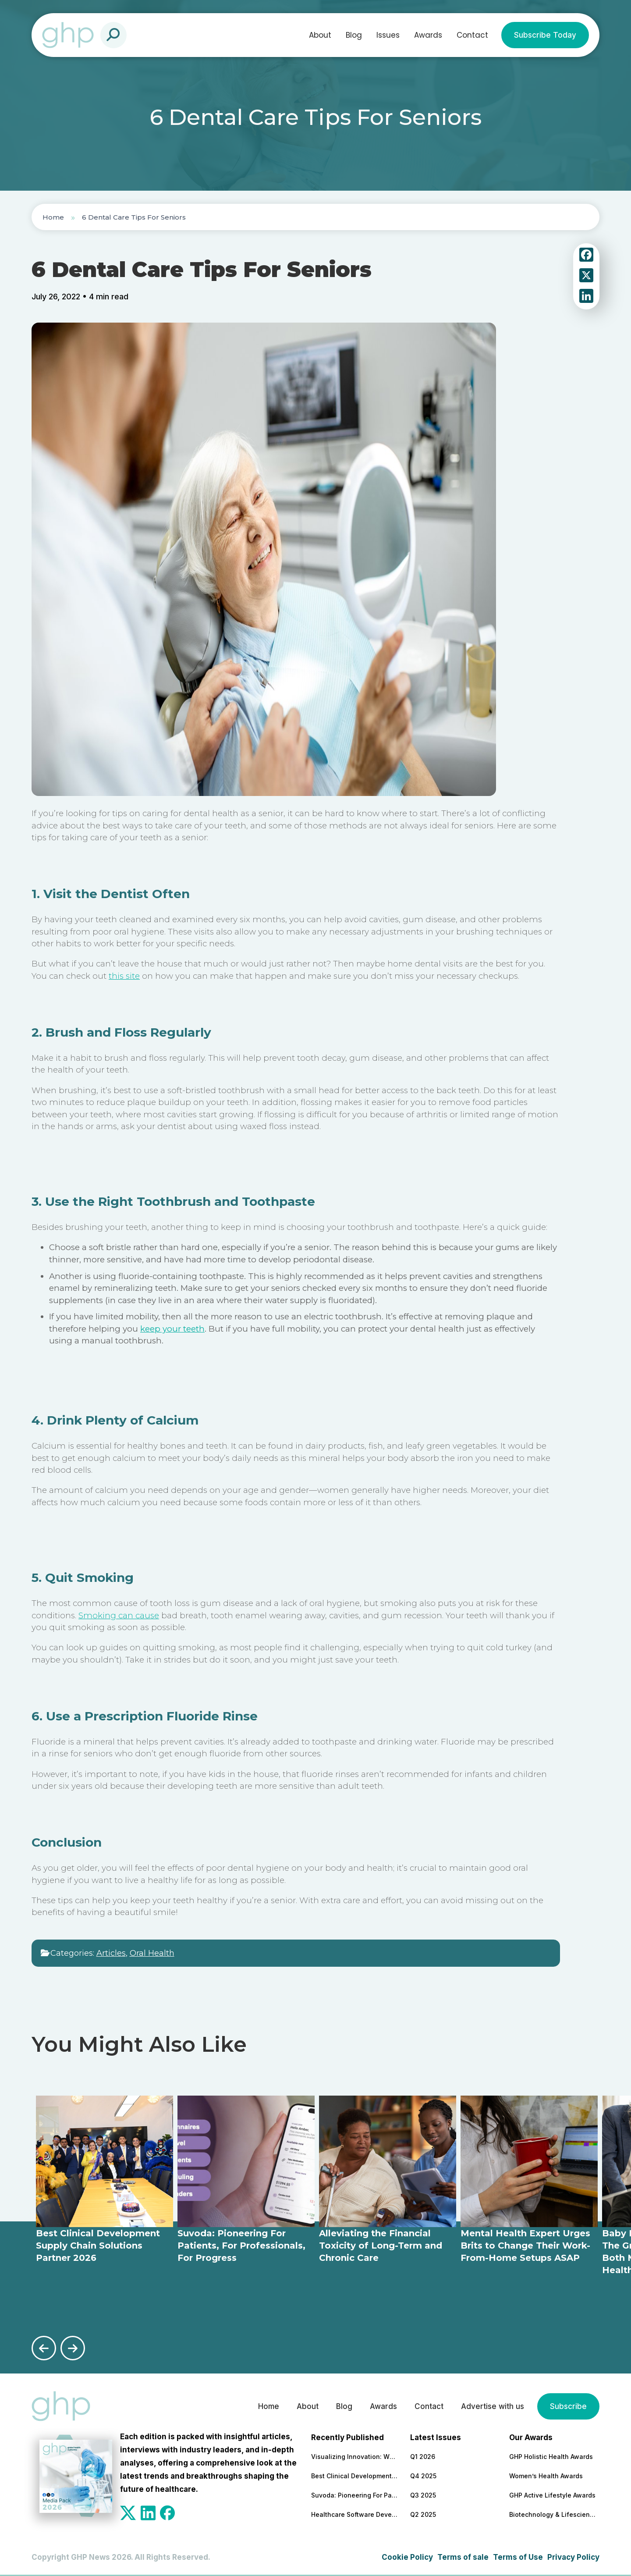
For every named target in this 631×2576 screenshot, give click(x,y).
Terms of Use (518, 2557)
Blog (354, 35)
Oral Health (152, 1953)
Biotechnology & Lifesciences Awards (553, 2514)
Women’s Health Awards (546, 2476)
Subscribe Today (545, 35)
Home (53, 217)
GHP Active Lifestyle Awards (552, 2495)
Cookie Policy (407, 2557)
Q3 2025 (423, 2495)
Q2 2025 (423, 2514)
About (320, 35)
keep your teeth (172, 1329)
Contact (472, 35)
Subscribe (568, 2406)
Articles (111, 1953)
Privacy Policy (573, 2557)
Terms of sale (463, 2557)
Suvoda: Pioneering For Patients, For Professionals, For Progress (355, 2495)
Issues (388, 35)
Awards (428, 35)
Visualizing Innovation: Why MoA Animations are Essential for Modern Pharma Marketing (355, 2456)
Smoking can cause (118, 1615)
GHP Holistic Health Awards (551, 2456)
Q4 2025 (423, 2476)
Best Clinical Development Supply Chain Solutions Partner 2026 (355, 2476)
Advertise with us (492, 2406)
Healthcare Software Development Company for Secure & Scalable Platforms (355, 2514)
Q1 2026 (422, 2456)
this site (124, 976)
